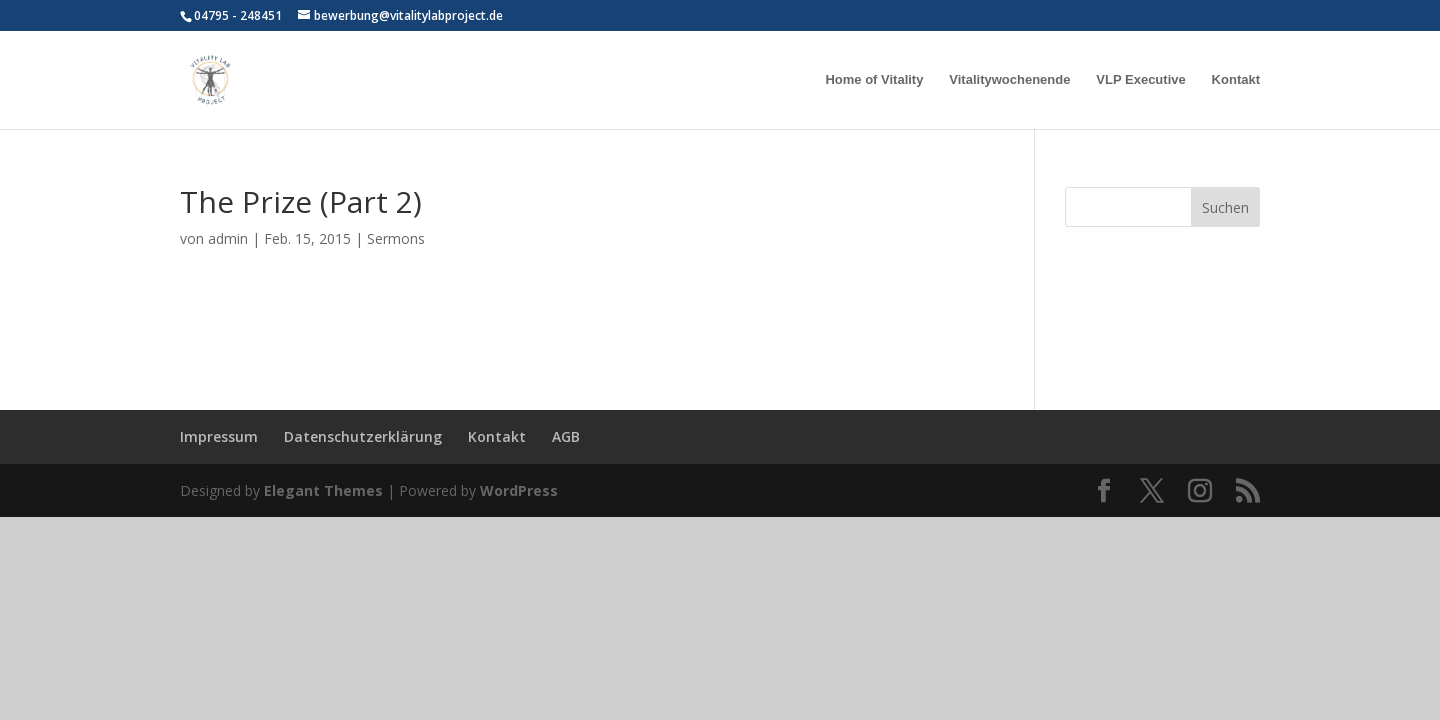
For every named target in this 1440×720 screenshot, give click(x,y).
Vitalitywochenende (1009, 80)
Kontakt (1236, 80)
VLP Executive (1140, 80)
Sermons (396, 238)
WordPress (519, 490)
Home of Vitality (874, 80)
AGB (566, 436)
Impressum (219, 436)
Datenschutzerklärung (363, 436)
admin (228, 238)
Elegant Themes (323, 490)
